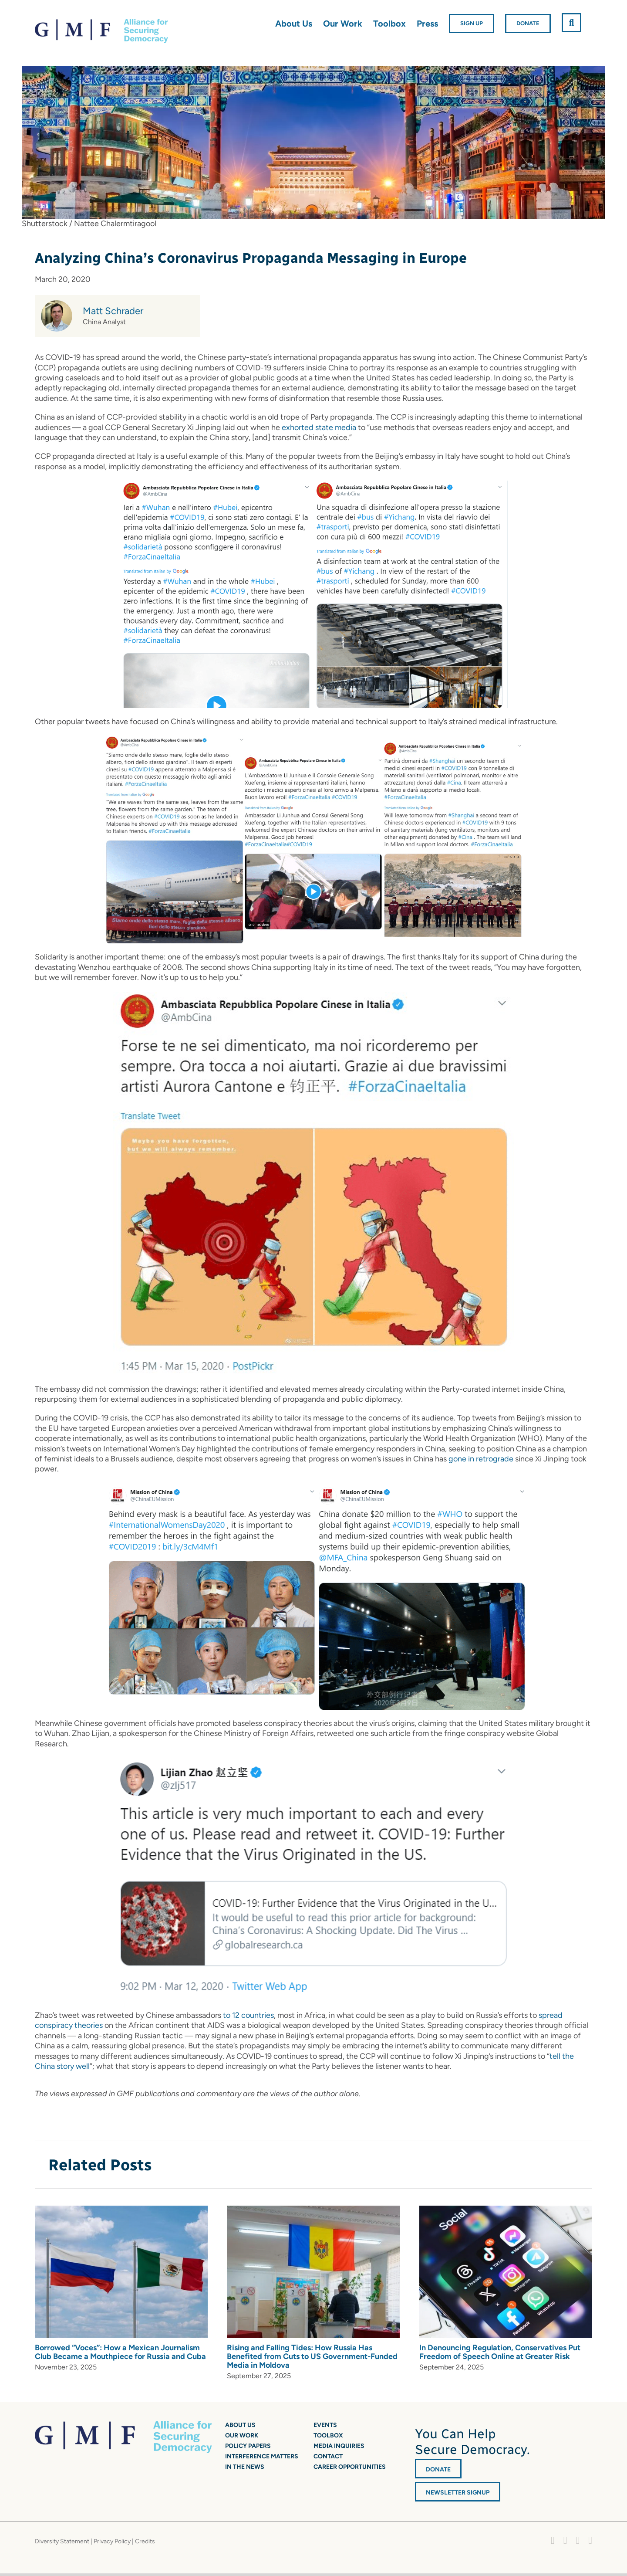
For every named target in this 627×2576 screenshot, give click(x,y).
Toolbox (328, 2435)
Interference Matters (261, 2456)
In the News (244, 2467)
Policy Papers (248, 2446)
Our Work (241, 2435)
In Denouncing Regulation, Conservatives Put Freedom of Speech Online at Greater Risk (499, 2352)
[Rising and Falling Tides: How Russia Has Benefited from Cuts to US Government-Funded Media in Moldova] (313, 2210)
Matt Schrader (113, 311)
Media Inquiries (339, 2446)
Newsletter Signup (457, 2492)
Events (325, 2425)
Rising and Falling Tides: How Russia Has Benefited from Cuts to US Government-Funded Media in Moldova (312, 2356)
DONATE (438, 2469)
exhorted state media (319, 427)
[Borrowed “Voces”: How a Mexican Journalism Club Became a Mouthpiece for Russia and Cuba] (121, 2210)
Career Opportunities (350, 2467)
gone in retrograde (480, 1459)
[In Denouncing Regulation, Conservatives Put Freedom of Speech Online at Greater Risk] (505, 2210)
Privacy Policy (112, 2541)
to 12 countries (247, 2015)
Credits (145, 2541)
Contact (328, 2456)
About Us (240, 2425)
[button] (571, 22)
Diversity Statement (62, 2541)
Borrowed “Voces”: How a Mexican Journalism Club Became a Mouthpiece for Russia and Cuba (120, 2352)
